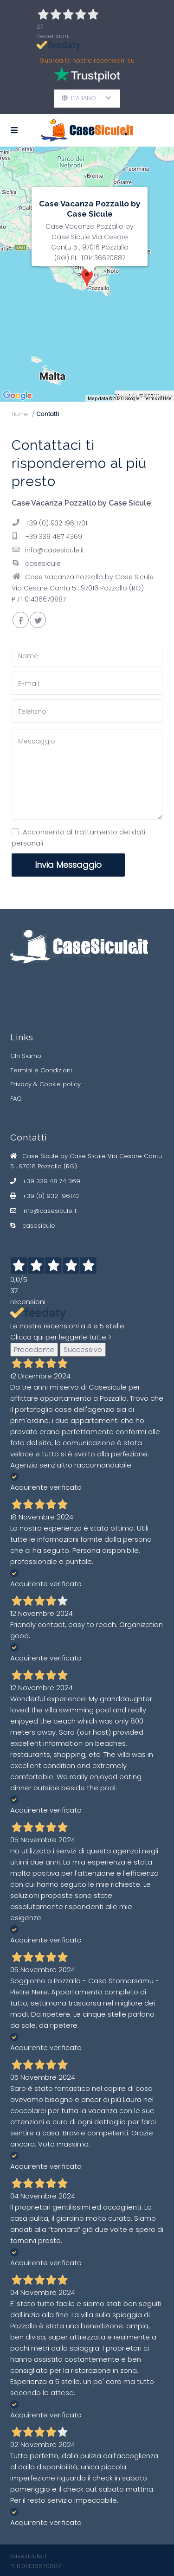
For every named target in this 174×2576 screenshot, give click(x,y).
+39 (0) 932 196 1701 (56, 523)
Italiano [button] (86, 98)
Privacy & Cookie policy (45, 1084)
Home (20, 414)
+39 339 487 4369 (53, 536)
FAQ (16, 1098)
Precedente (34, 1349)
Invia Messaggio (68, 865)
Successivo (83, 1349)
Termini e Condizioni (41, 1070)
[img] (87, 274)
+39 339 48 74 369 (51, 1181)
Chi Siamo (25, 1055)
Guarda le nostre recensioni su (87, 71)
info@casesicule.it (54, 550)
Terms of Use (157, 398)
